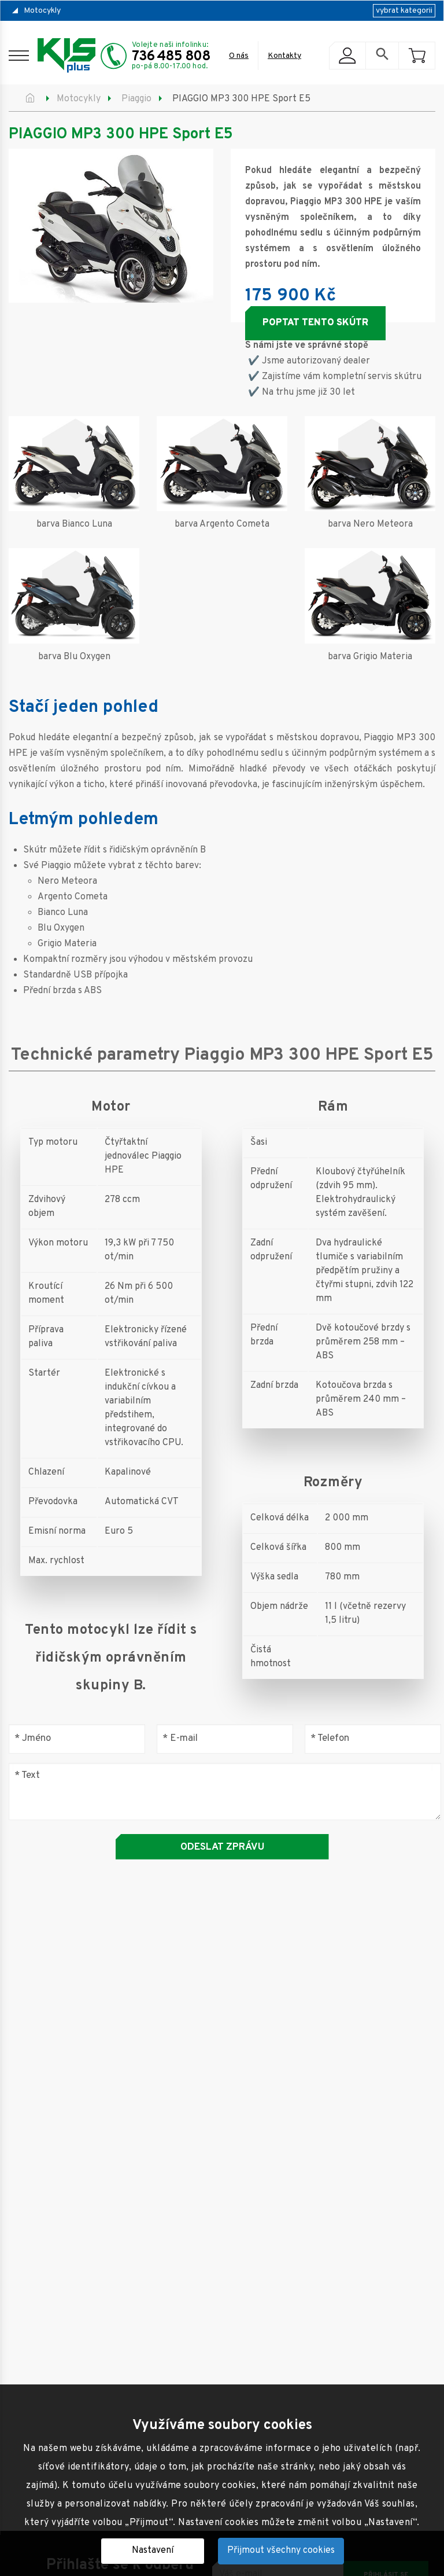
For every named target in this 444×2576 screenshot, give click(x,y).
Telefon (329, 1739)
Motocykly (42, 11)
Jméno (32, 1739)
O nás (239, 56)
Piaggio (136, 99)
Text (27, 1775)
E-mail (180, 1739)
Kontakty (284, 56)
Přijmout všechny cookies (281, 2550)
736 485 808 (171, 56)
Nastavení (152, 2550)
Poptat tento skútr (315, 323)
